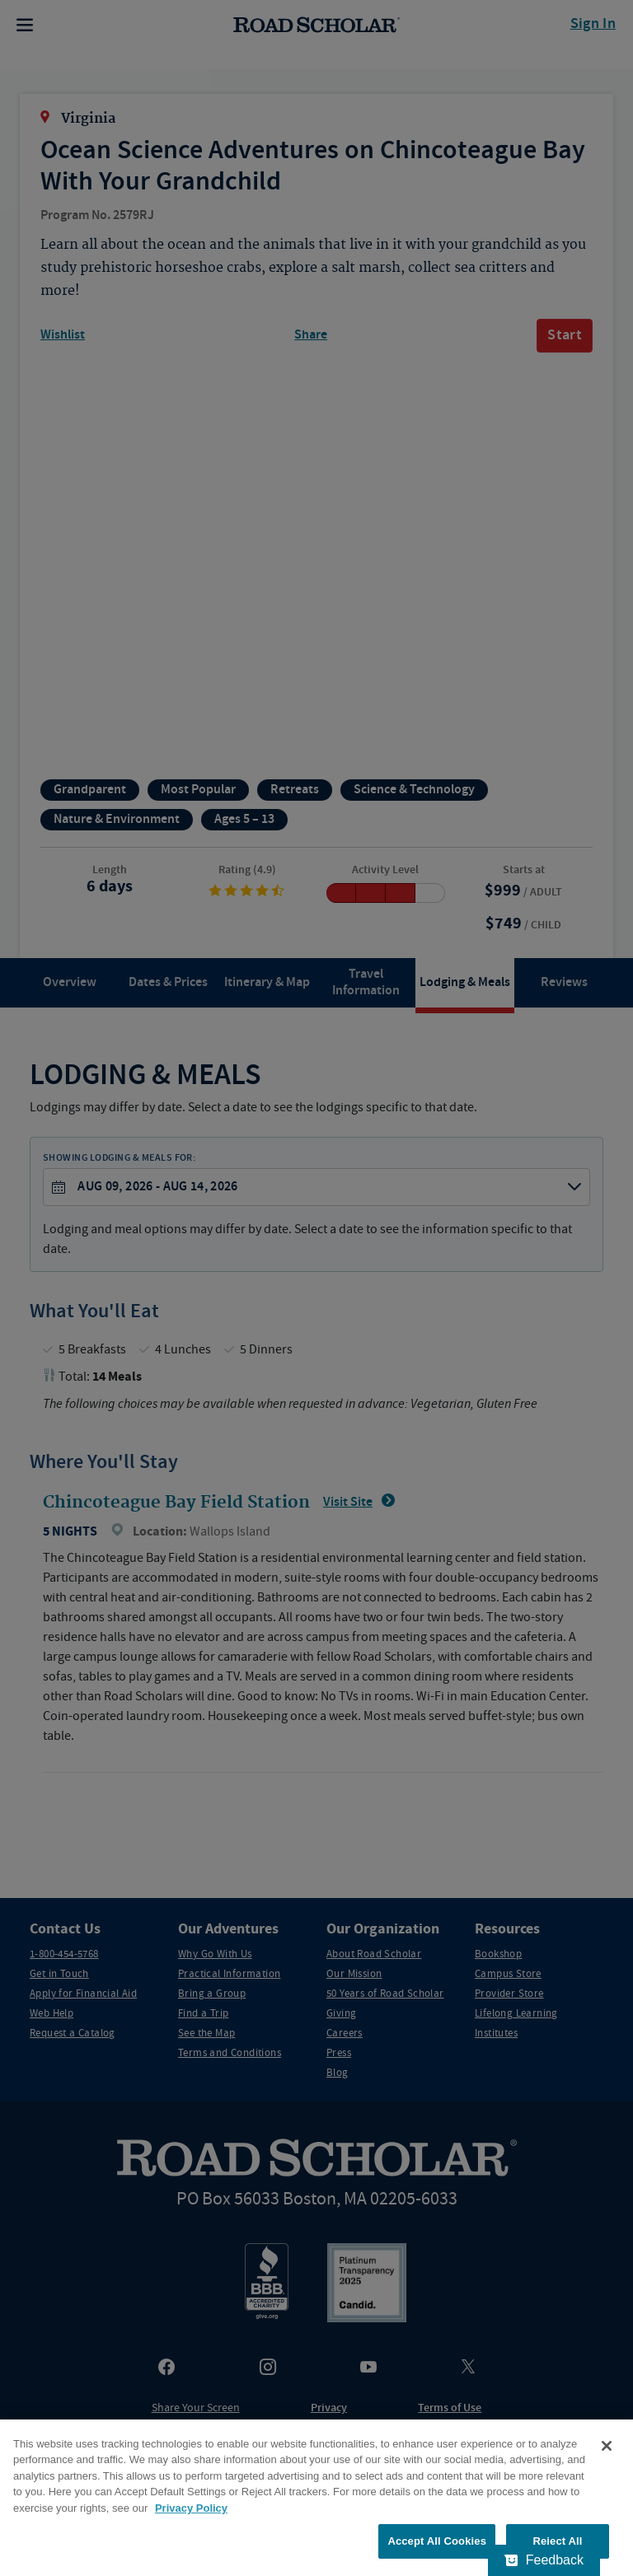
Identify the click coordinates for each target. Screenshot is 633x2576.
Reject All (557, 2541)
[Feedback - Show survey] (544, 2560)
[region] (316, 2497)
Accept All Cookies (436, 2541)
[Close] (606, 2446)
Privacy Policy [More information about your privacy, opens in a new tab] (191, 2508)
